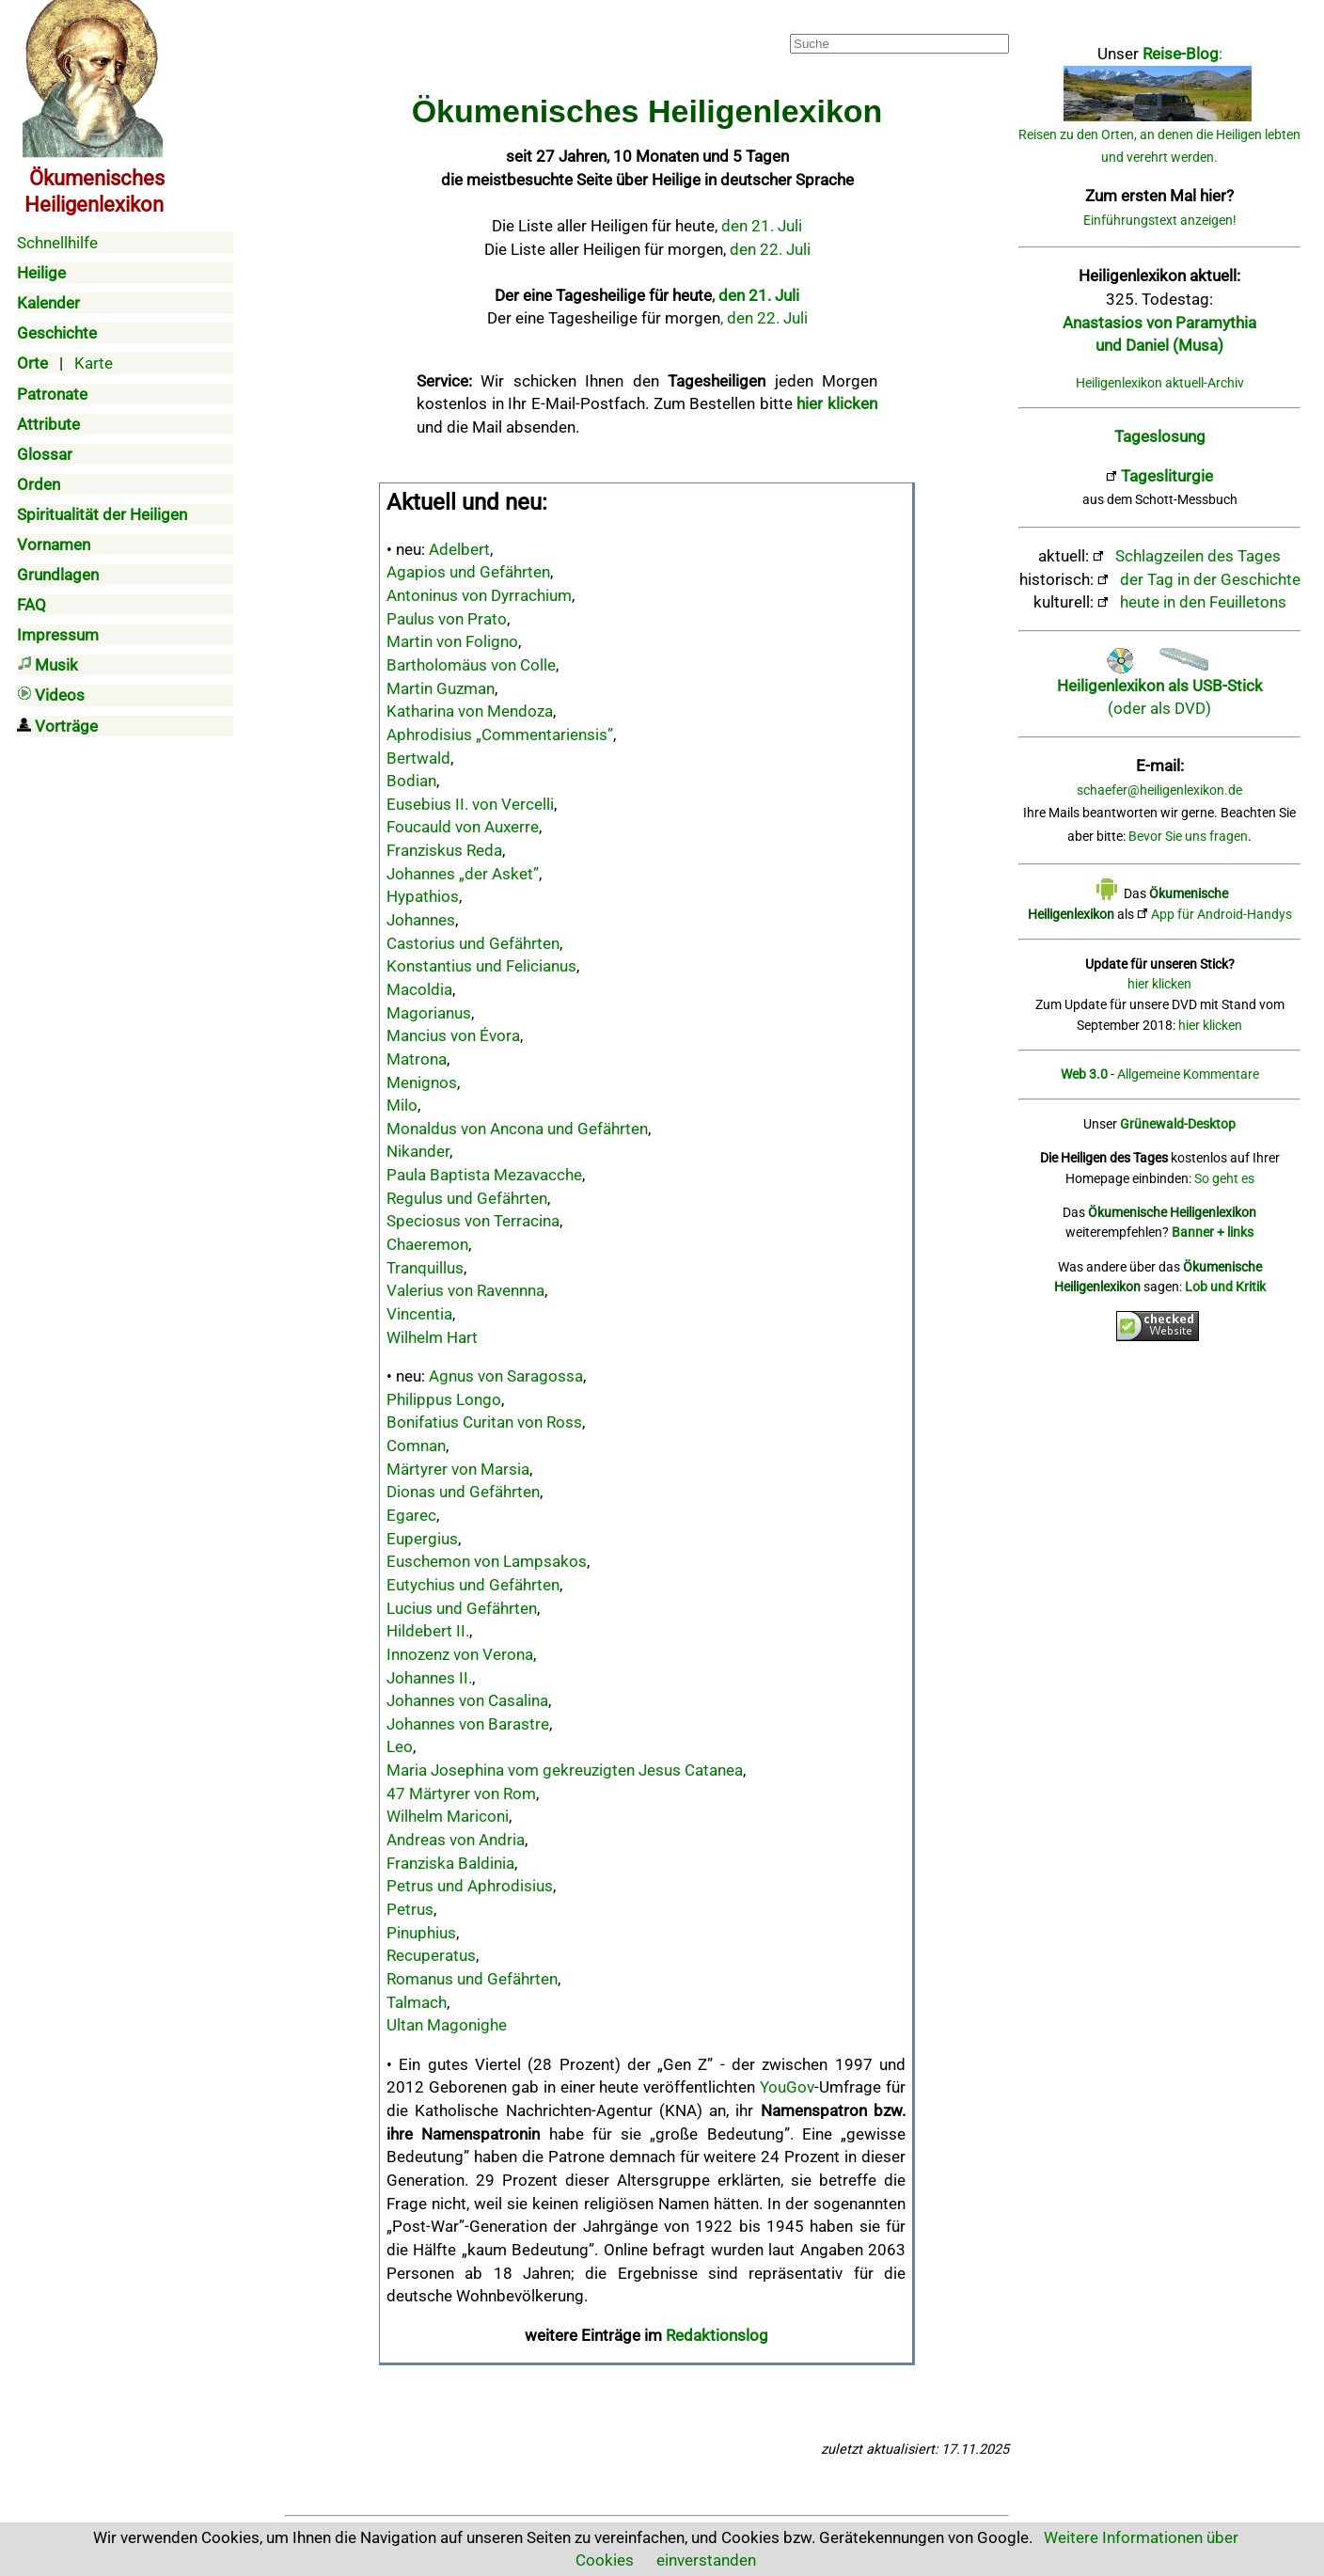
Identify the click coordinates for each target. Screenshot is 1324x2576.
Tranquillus (425, 1267)
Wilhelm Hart (432, 1337)
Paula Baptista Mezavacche (484, 1174)
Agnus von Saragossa (506, 1376)
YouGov (787, 2087)
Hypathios (422, 896)
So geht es (1224, 1179)
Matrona (416, 1059)
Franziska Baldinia (450, 1863)
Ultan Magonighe (446, 2024)
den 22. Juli (770, 249)
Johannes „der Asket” (462, 873)
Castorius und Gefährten (473, 943)
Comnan (416, 1445)
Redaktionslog (717, 2335)
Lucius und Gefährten (461, 1608)
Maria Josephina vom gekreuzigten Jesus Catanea (564, 1770)
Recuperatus (431, 1955)
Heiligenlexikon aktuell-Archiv (1160, 383)
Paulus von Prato (446, 618)
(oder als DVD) (1160, 685)
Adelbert (459, 549)
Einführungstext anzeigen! (1160, 221)
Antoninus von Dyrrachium (479, 595)
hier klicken (1159, 984)
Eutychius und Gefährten (473, 1584)
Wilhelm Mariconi (447, 1816)
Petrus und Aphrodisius (469, 1885)
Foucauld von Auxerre (462, 826)
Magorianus (428, 1013)
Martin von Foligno (452, 641)
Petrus (409, 1909)
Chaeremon (427, 1244)
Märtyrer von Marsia (457, 1469)
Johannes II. (429, 1677)
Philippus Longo (443, 1399)
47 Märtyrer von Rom (461, 1793)
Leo (399, 1746)
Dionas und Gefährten (463, 1491)
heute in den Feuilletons (1203, 602)
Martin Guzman (440, 688)
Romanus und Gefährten (472, 1978)
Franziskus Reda (444, 850)
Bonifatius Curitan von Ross (484, 1422)
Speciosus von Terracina (473, 1220)
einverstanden (706, 2560)
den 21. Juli (761, 225)
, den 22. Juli (764, 317)
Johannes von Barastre (467, 1724)
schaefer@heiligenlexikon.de (1159, 790)
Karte (93, 363)
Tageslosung (1160, 436)
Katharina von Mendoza (469, 711)
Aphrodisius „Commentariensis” (499, 734)
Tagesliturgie (1167, 475)
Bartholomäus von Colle (471, 665)
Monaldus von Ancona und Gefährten (517, 1128)
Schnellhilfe (57, 242)
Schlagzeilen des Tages (1198, 555)
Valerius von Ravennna (465, 1290)
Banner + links (1212, 1233)
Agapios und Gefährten (468, 571)
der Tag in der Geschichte (1210, 579)
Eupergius (422, 1538)
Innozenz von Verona (459, 1654)
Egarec (411, 1515)
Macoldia (419, 989)
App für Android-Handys (1221, 915)
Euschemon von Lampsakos (486, 1561)
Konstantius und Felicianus (481, 965)
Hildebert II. (427, 1630)
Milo (402, 1105)
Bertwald (418, 758)
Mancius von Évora (453, 1035)
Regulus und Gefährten (466, 1198)
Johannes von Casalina (467, 1700)
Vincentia (419, 1313)
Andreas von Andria (455, 1839)
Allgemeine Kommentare (1188, 1075)
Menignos (421, 1082)
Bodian (411, 780)
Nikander (417, 1151)
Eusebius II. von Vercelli (470, 804)
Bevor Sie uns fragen (1188, 837)
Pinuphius (421, 1932)
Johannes (420, 919)
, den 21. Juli (755, 295)
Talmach (416, 2002)
